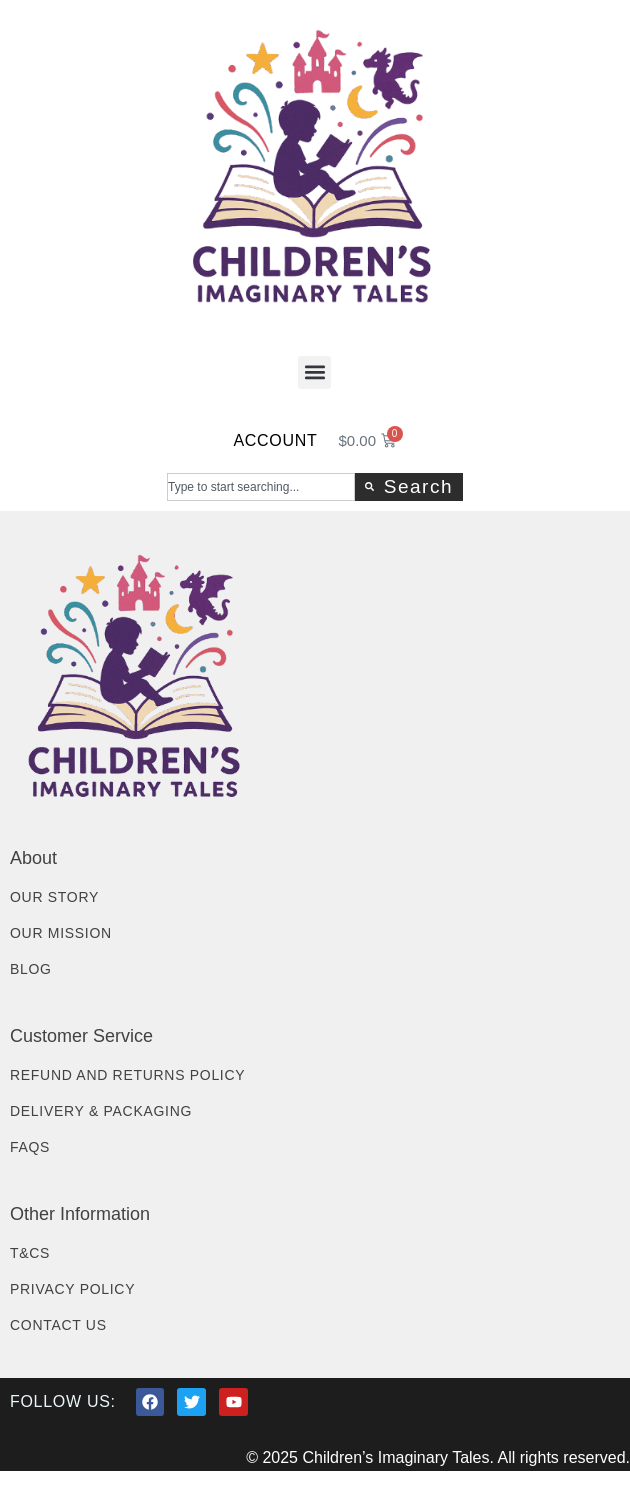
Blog (31, 969)
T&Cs (30, 1253)
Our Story (54, 897)
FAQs (30, 1147)
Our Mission (61, 933)
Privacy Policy (72, 1289)
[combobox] (261, 487)
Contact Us (58, 1325)
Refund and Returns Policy (127, 1075)
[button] (314, 372)
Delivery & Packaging (101, 1111)
